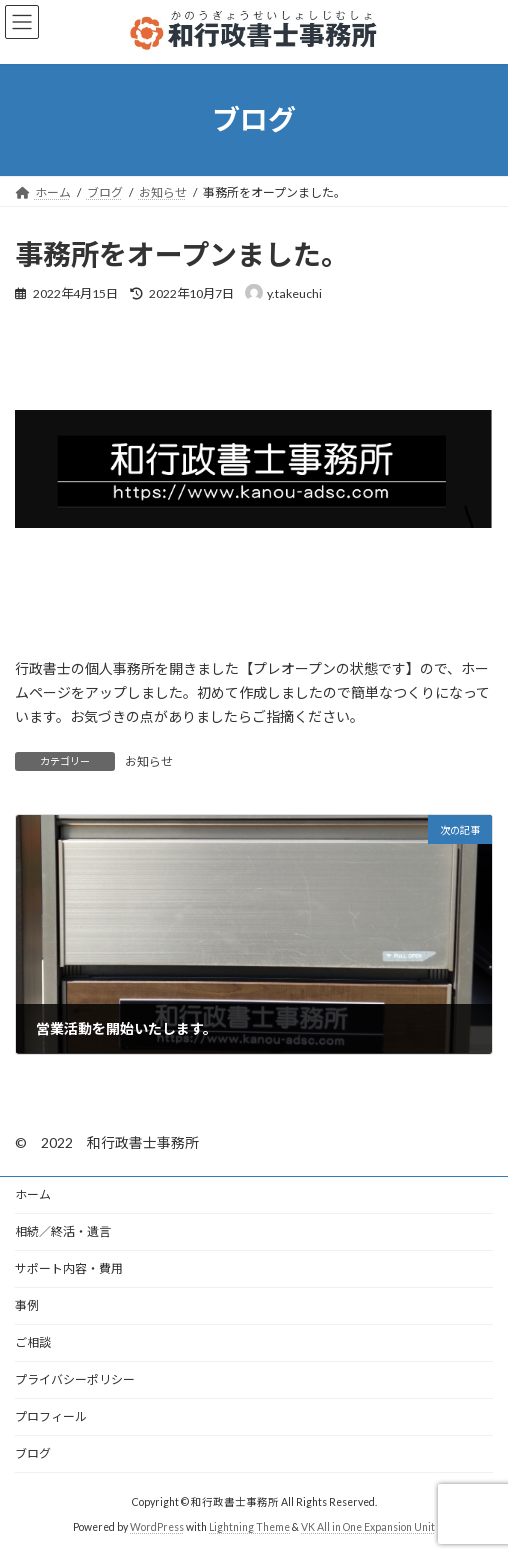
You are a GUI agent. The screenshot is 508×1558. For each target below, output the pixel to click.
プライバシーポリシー (75, 1379)
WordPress (157, 1527)
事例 (27, 1305)
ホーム (33, 1194)
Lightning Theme (249, 1527)
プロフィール (51, 1416)
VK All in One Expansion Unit (368, 1527)
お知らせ (149, 761)
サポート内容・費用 (69, 1268)
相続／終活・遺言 (63, 1231)
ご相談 (33, 1342)
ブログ (33, 1453)
